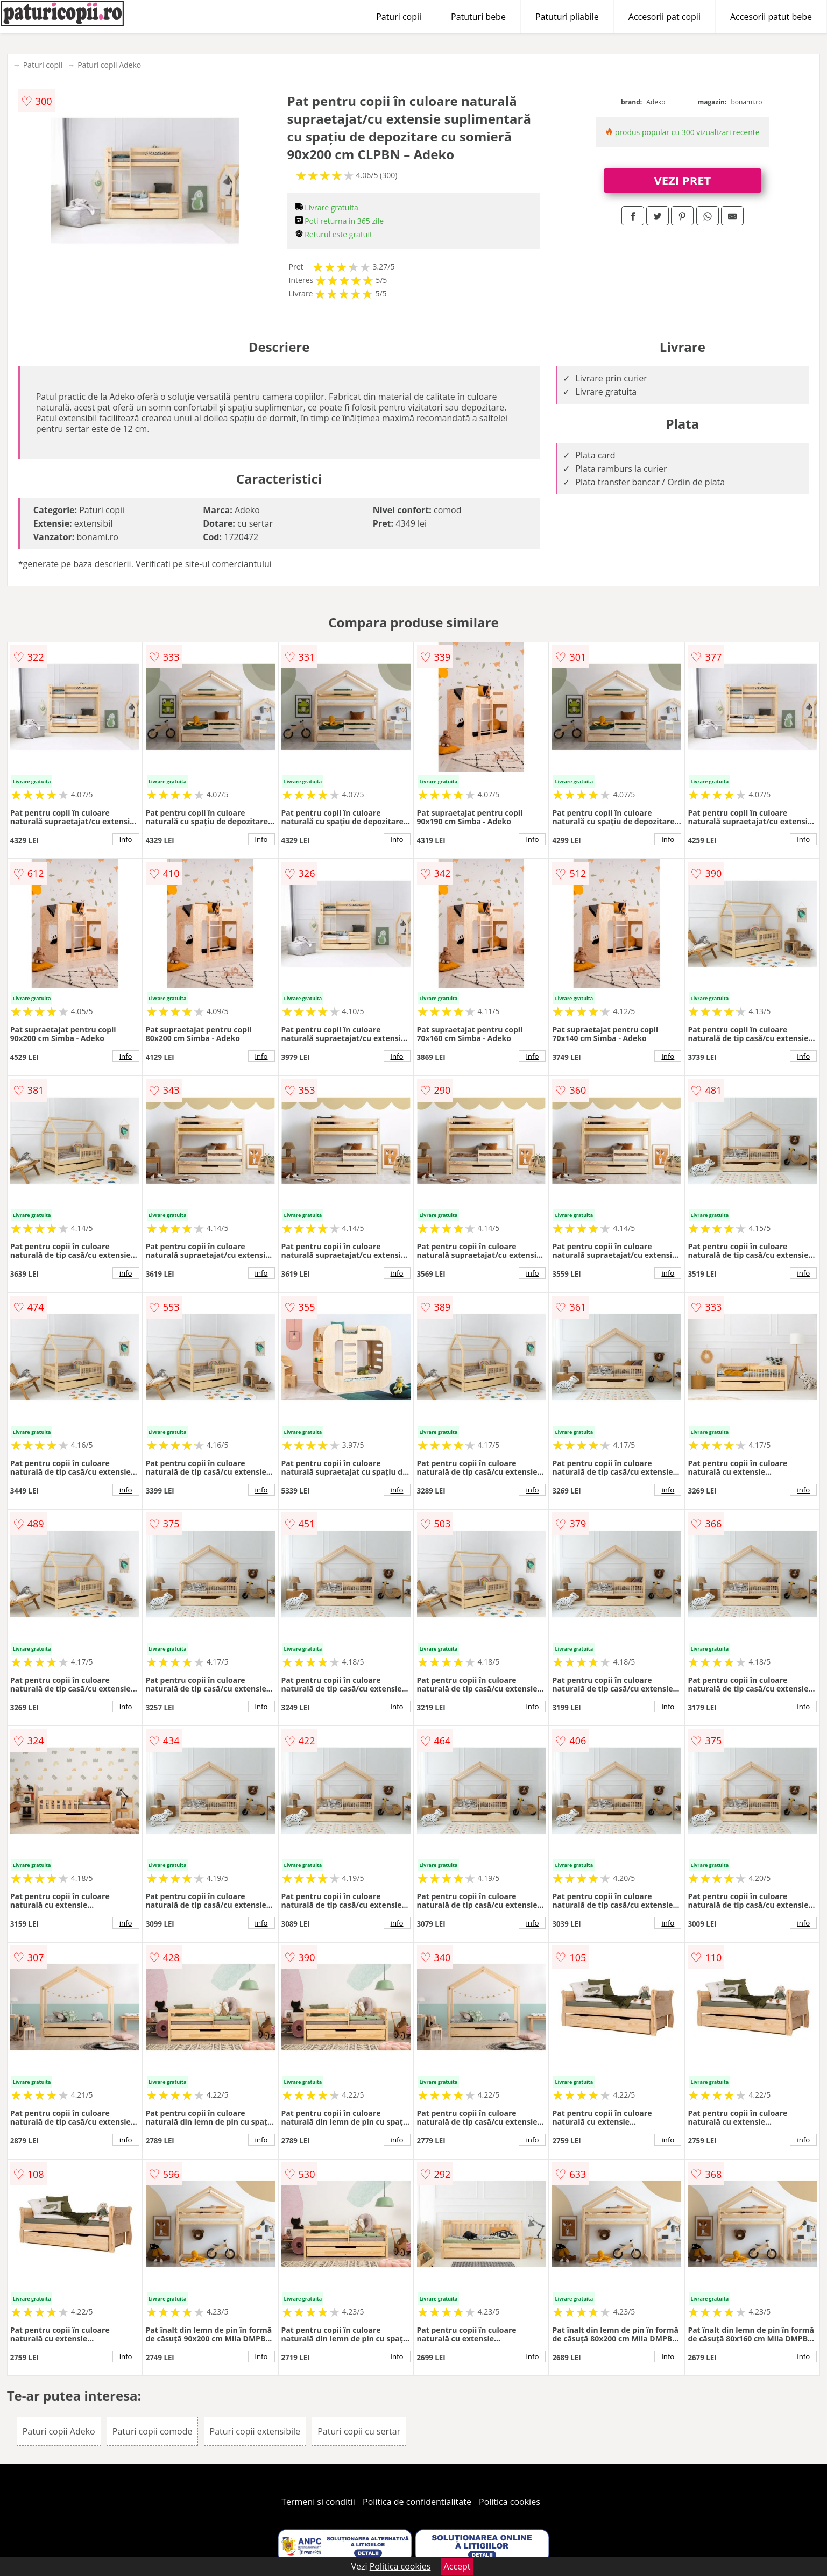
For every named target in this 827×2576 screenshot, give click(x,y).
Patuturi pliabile (567, 17)
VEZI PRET (682, 180)
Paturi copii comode (152, 2431)
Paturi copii (398, 17)
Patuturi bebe (478, 17)
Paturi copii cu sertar (358, 2431)
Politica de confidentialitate (417, 2502)
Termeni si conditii (318, 2502)
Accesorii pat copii (664, 17)
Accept (457, 2566)
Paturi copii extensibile (255, 2431)
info (125, 839)
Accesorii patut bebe (771, 17)
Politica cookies (509, 2502)
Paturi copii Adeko (109, 65)
